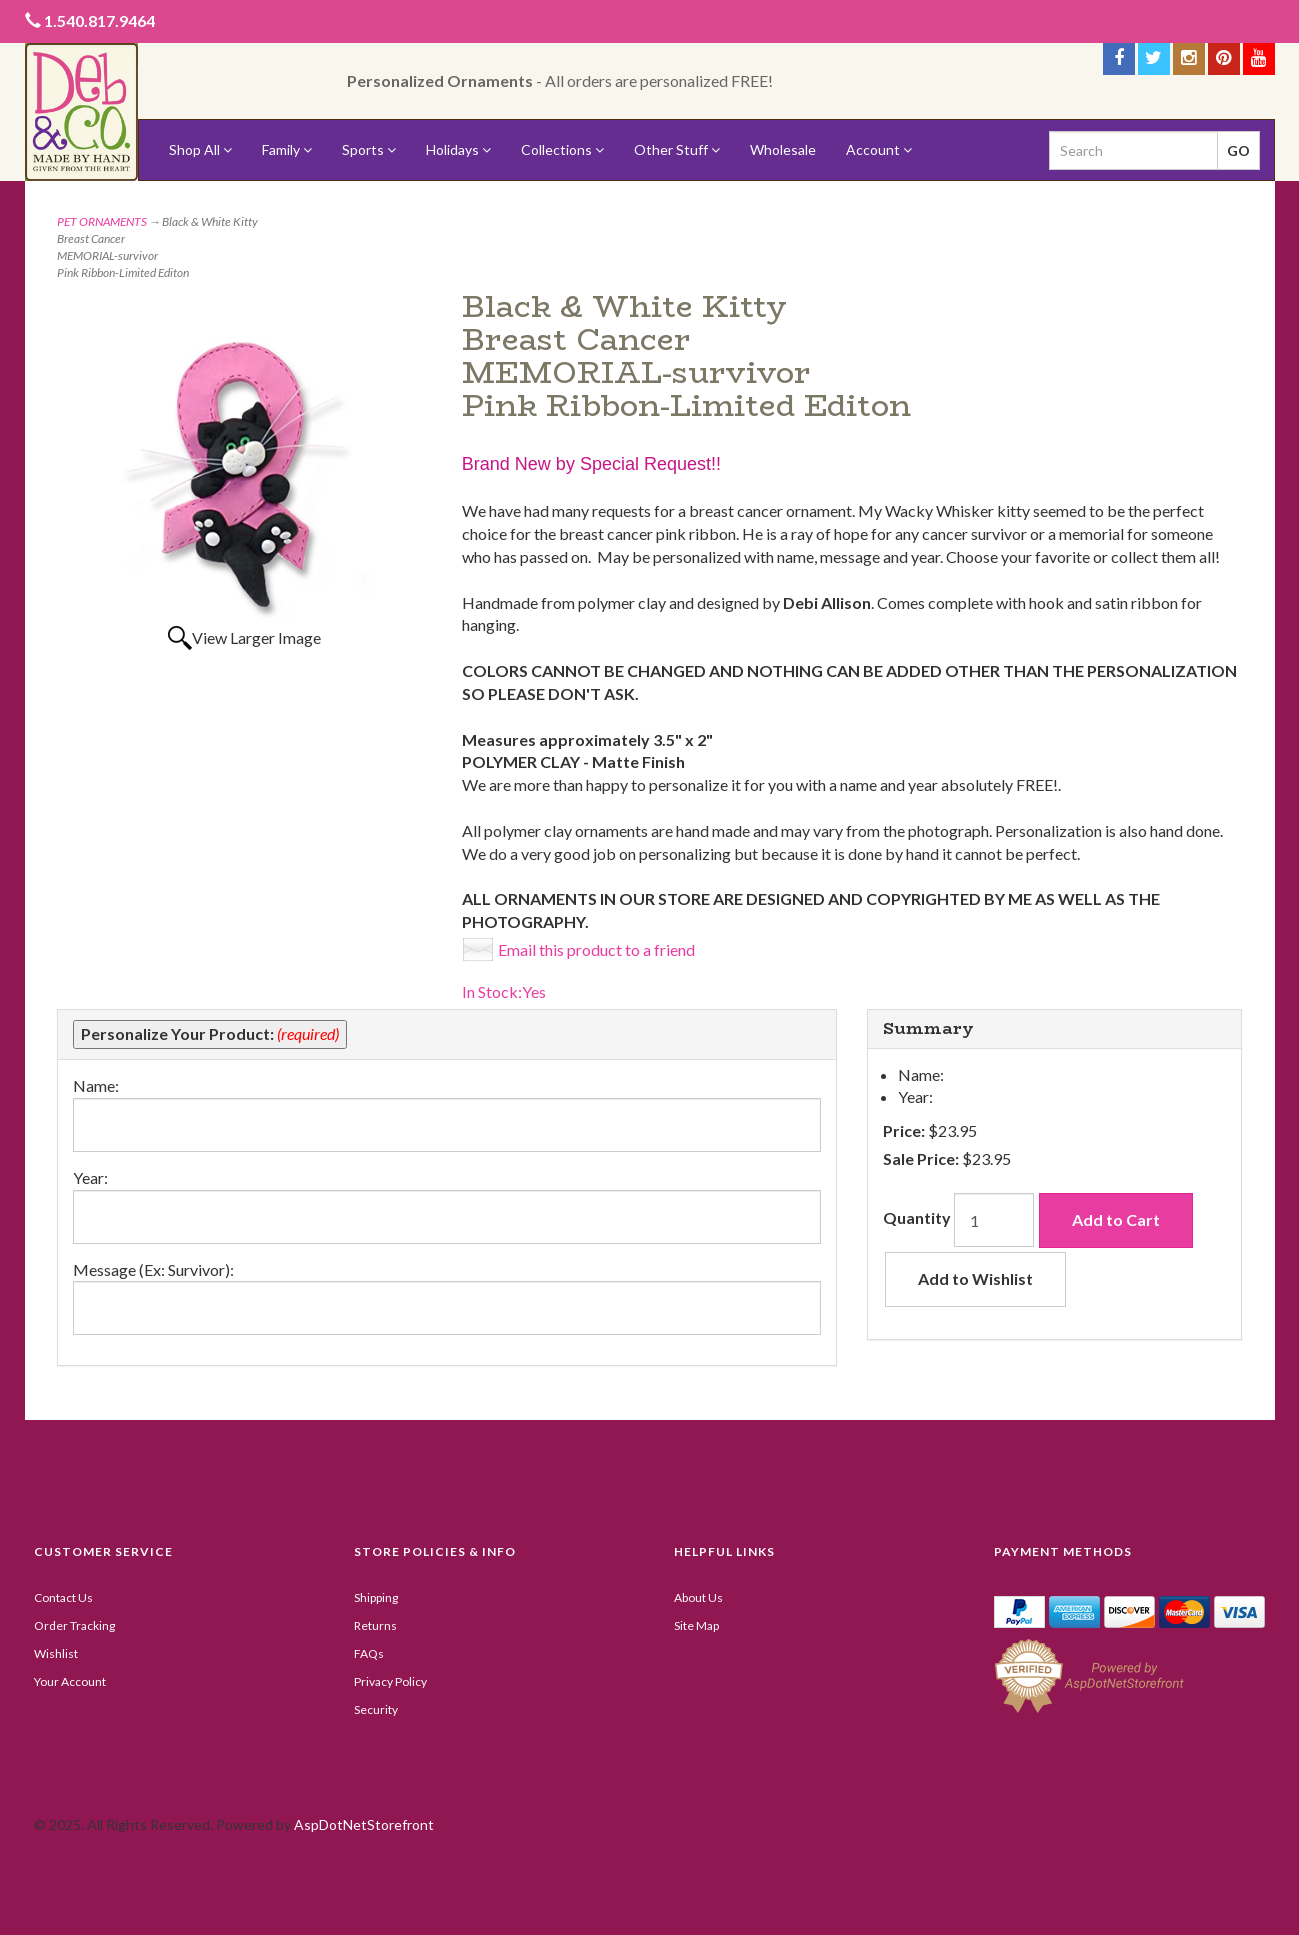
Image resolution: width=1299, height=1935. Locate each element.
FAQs (369, 1653)
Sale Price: (921, 1158)
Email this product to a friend (596, 949)
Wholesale (783, 149)
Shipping (376, 1597)
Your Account (70, 1681)
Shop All (200, 149)
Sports (369, 149)
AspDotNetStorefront (364, 1824)
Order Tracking (74, 1625)
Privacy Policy (390, 1681)
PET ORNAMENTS (102, 221)
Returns (375, 1625)
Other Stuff (677, 149)
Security (376, 1709)
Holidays (458, 149)
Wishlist (56, 1653)
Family (287, 149)
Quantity (917, 1217)
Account (879, 149)
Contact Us (63, 1597)
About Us (698, 1597)
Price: (904, 1130)
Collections (562, 149)
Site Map (696, 1625)
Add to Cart (1116, 1219)
